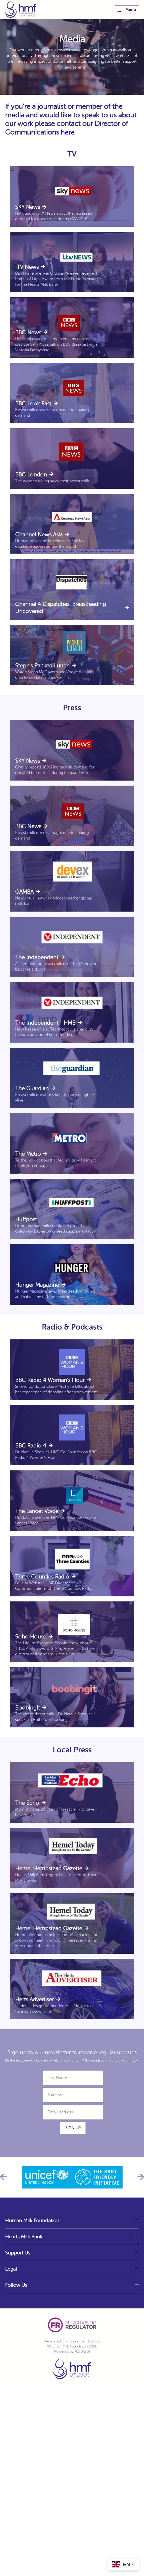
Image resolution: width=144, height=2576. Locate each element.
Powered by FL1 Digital (72, 2351)
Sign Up (72, 2128)
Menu (127, 9)
